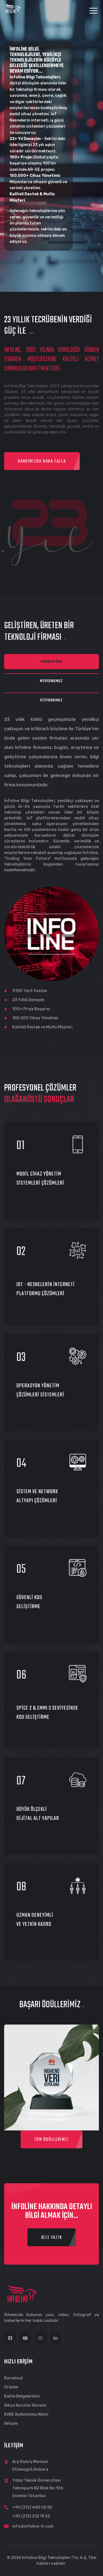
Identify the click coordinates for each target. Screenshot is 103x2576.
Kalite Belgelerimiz (22, 2396)
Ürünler (11, 2387)
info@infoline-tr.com (33, 2526)
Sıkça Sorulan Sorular (25, 2405)
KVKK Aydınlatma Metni (26, 2414)
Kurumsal (13, 2378)
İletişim (11, 2423)
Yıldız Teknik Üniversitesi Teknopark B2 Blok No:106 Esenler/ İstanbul (37, 2488)
